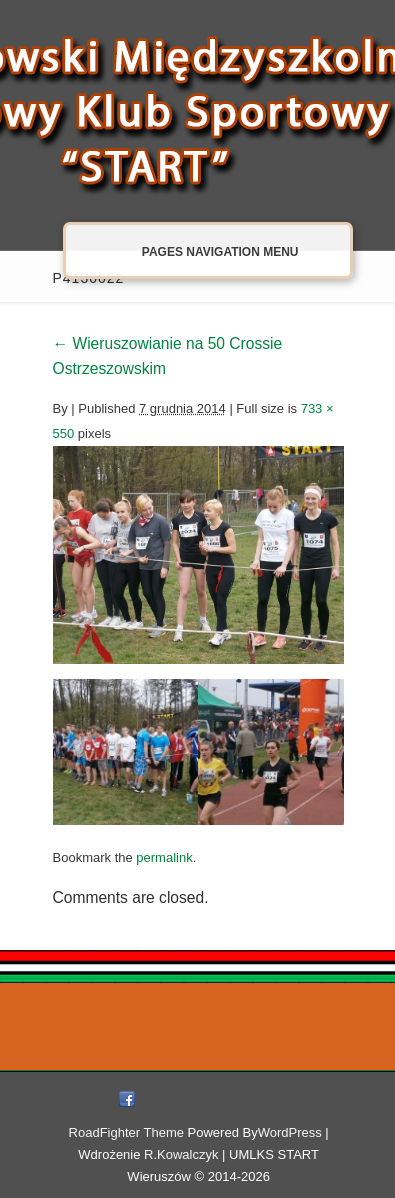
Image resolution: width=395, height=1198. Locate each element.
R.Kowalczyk (181, 1154)
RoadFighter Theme (126, 1132)
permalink (164, 857)
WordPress (290, 1132)
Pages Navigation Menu (199, 252)
